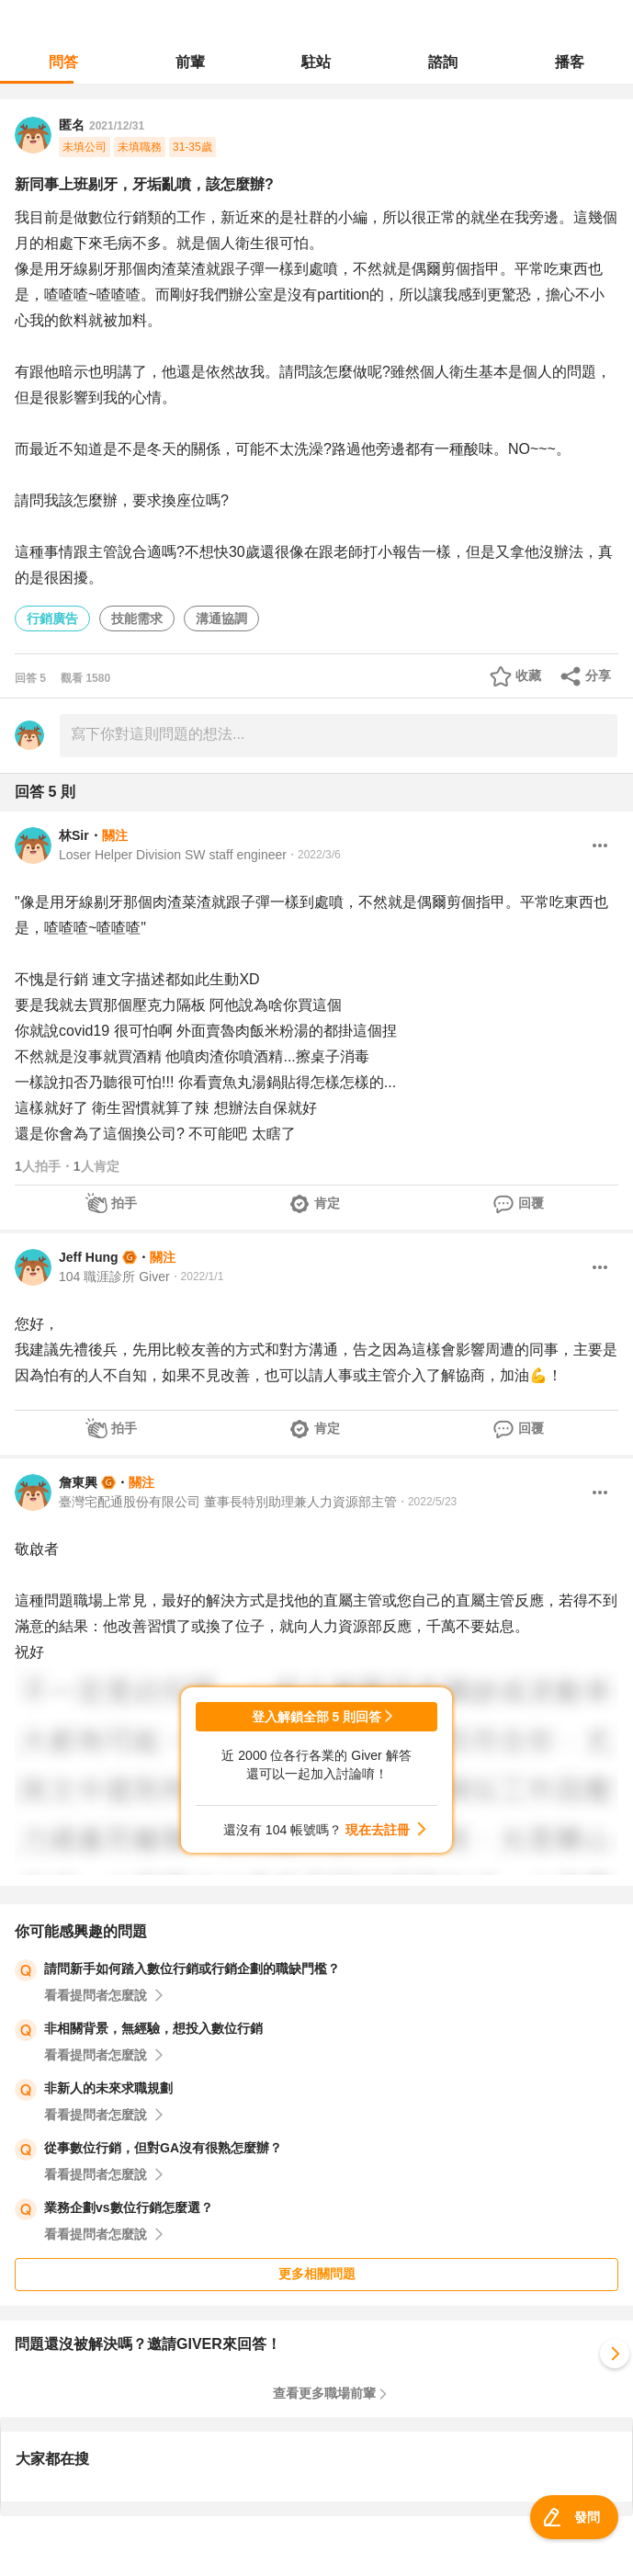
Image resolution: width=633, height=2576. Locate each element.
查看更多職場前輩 (324, 2393)
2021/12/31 (116, 125)
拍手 (124, 1203)
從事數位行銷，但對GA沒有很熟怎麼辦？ (163, 2147)
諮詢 (443, 62)
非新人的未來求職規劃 (108, 2088)
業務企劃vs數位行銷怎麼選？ (128, 2207)
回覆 (531, 1203)
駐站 (316, 62)
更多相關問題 (317, 2273)
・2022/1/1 (197, 1276)
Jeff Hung (89, 1257)
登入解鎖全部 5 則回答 (317, 1716)
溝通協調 (221, 618)
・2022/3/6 (314, 854)
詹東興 (78, 1482)
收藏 (528, 675)
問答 (63, 62)
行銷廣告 (52, 618)
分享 (598, 675)
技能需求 (137, 618)
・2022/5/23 (427, 1501)
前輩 (190, 62)
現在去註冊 (377, 1829)
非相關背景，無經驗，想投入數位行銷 (153, 2028)
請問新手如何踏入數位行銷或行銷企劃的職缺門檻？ (192, 1968)
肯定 (327, 1203)
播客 (569, 62)
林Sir (74, 835)
